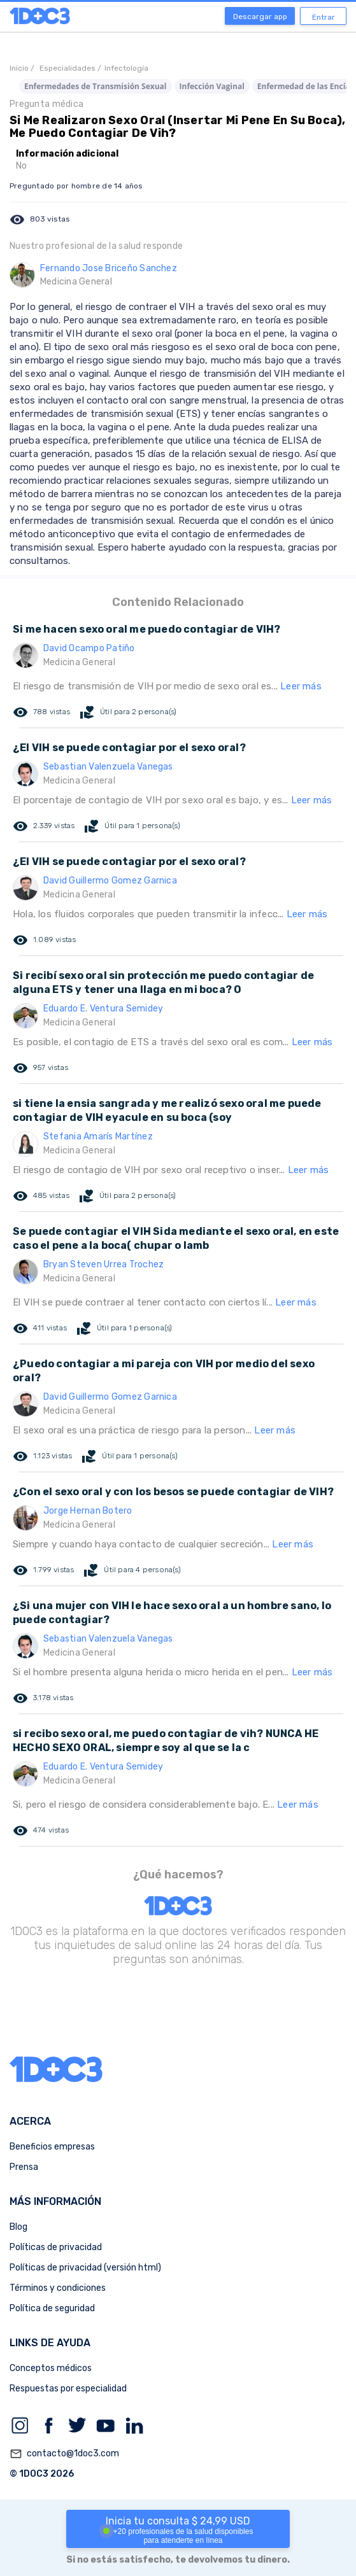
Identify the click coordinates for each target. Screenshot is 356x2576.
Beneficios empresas (52, 2146)
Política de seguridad (52, 2308)
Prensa (24, 2167)
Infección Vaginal (212, 86)
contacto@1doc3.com (64, 2453)
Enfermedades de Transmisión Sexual (95, 86)
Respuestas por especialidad (68, 2388)
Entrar (323, 17)
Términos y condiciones (58, 2288)
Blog (18, 2226)
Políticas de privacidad (56, 2247)
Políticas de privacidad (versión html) (85, 2267)
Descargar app (260, 16)
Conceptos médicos (51, 2368)
